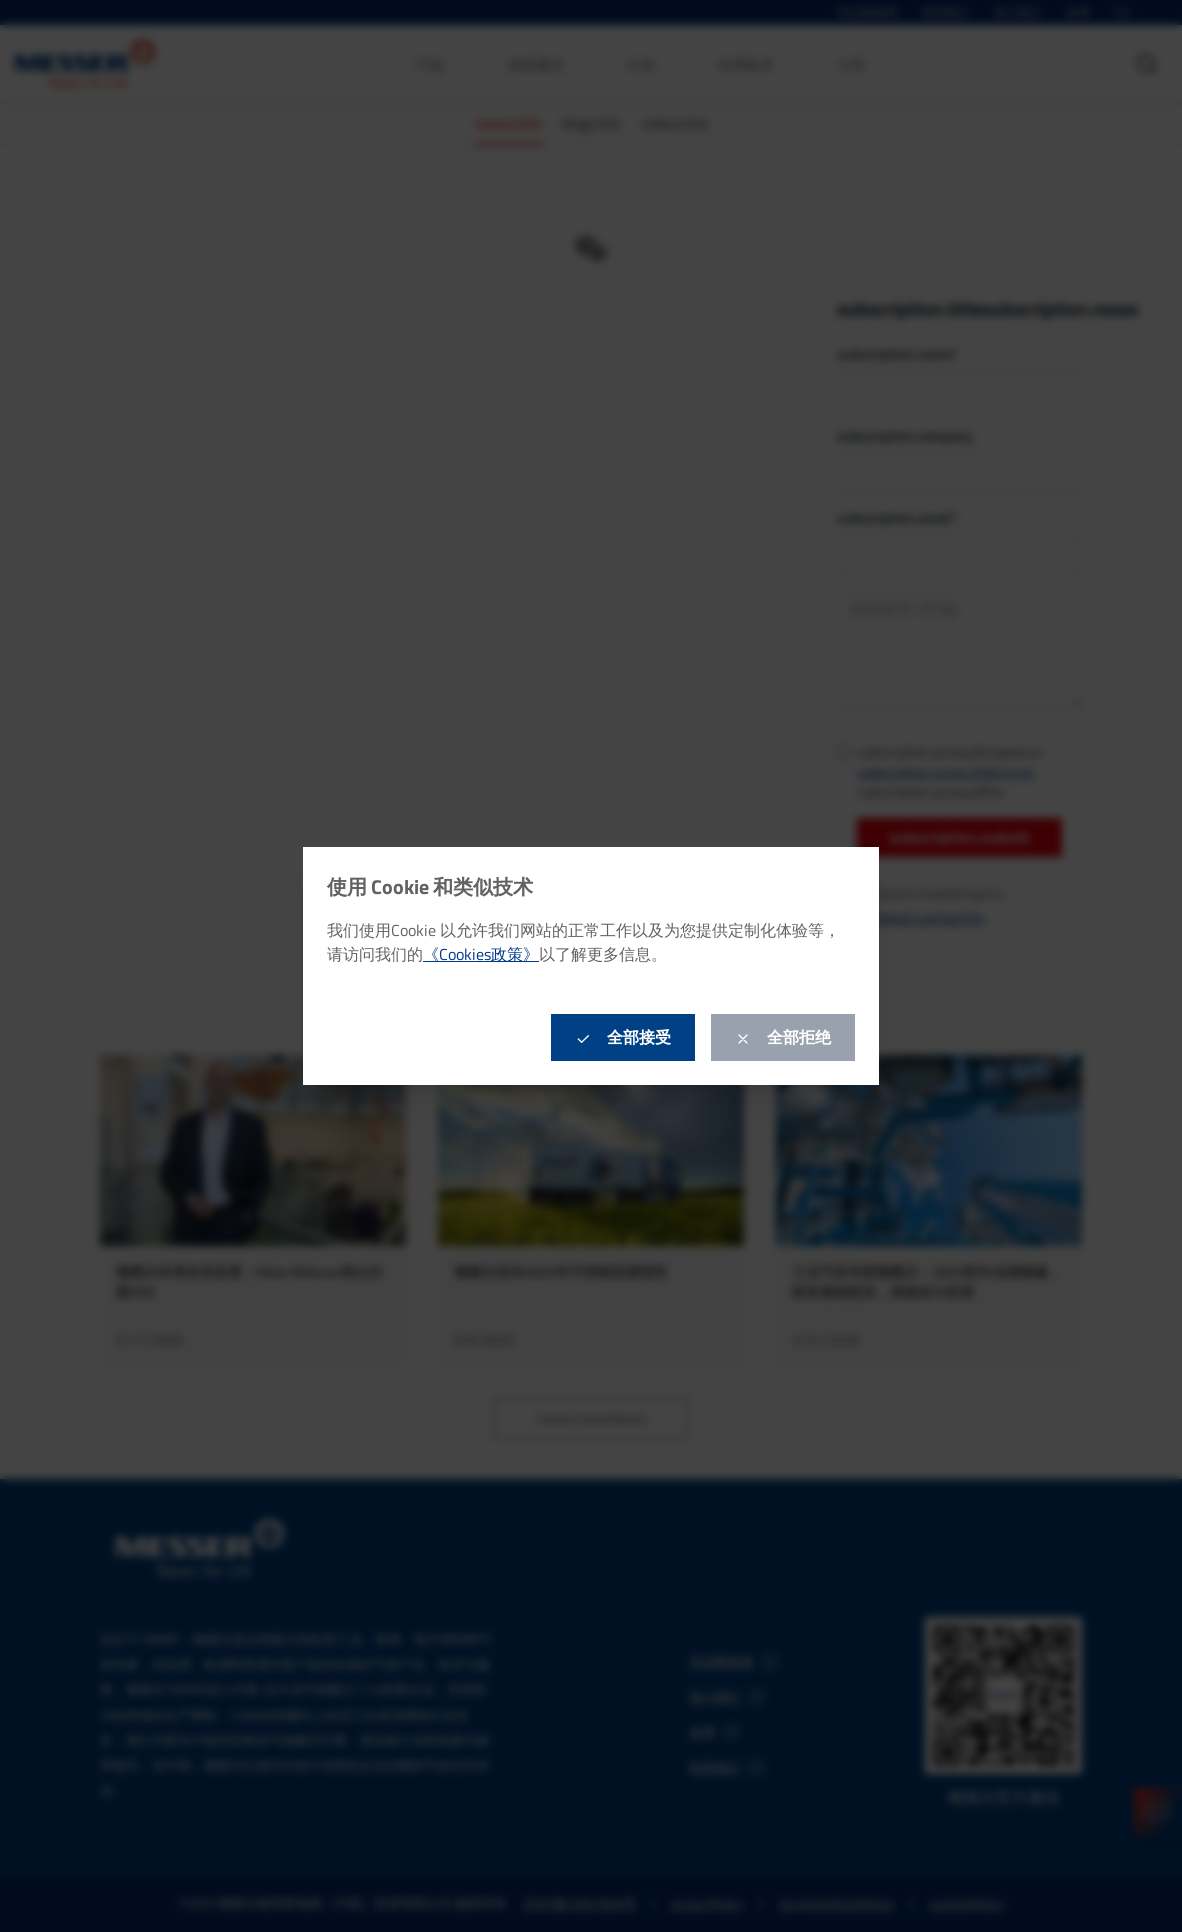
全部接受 (623, 1037)
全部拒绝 (783, 1037)
